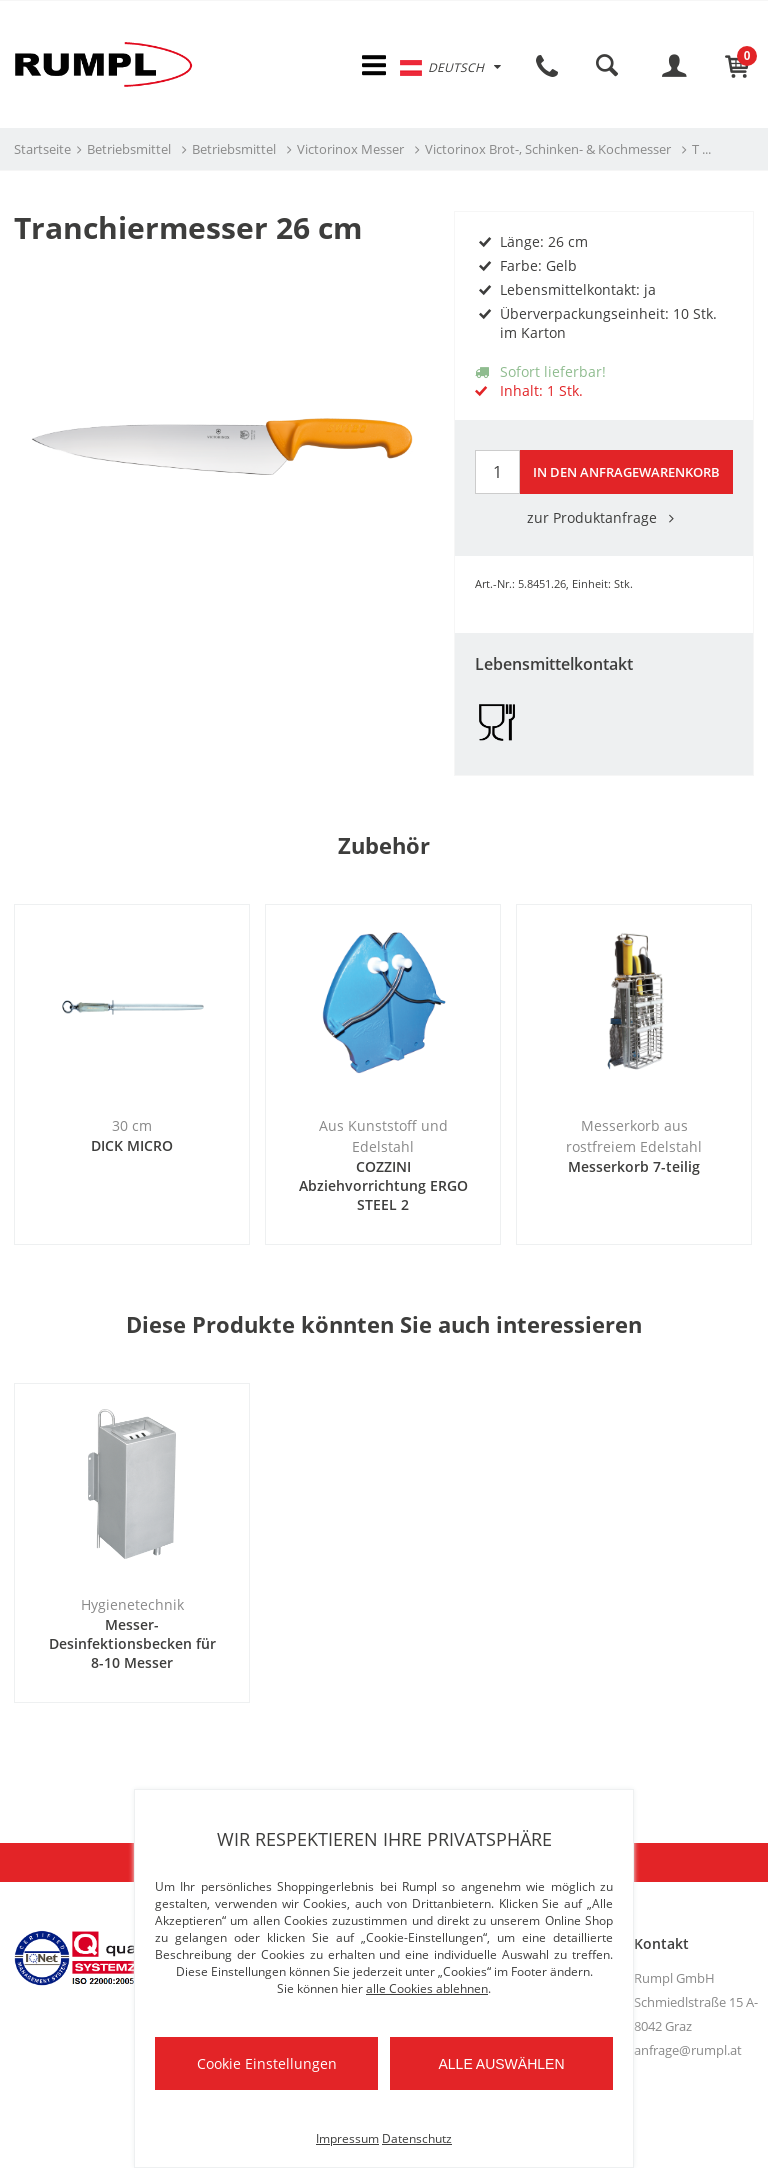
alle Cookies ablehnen (427, 1988)
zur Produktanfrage (604, 518)
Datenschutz (417, 2138)
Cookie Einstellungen (267, 2063)
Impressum (347, 2138)
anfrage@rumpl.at (688, 2051)
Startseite (42, 151)
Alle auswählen (501, 2064)
